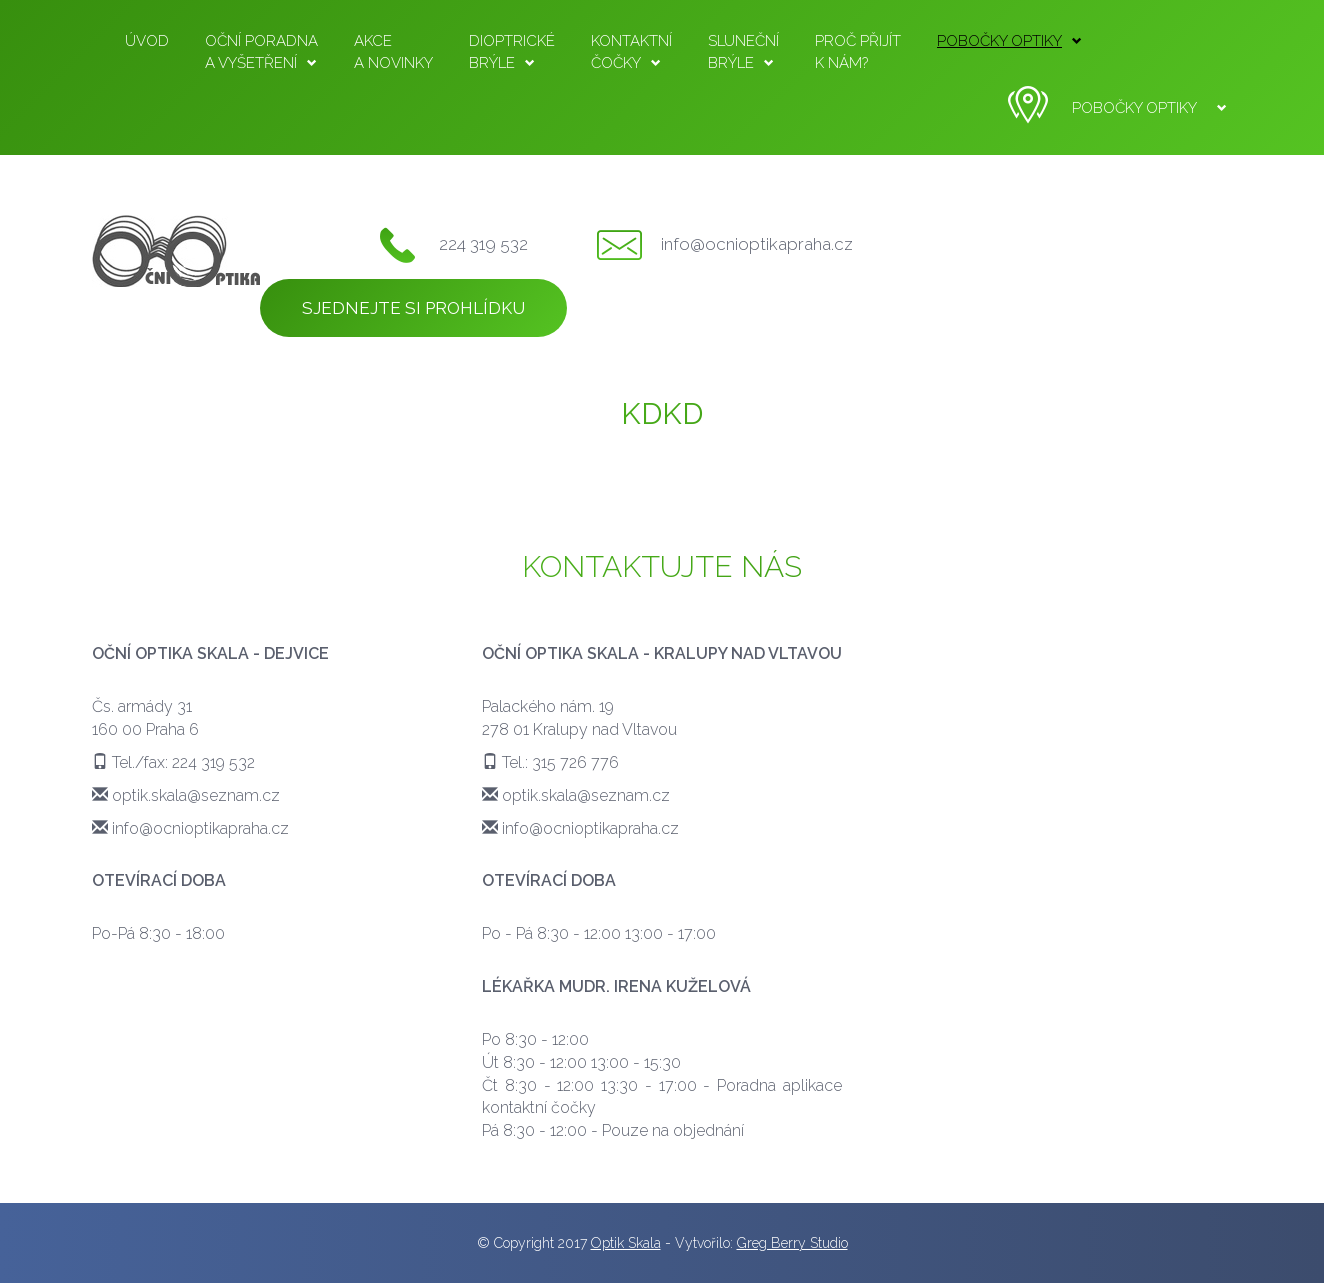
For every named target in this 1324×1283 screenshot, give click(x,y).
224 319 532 (483, 244)
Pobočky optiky (1009, 41)
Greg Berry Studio (792, 1243)
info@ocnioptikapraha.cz (757, 244)
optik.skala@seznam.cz (196, 795)
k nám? (858, 51)
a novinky (393, 51)
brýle (512, 51)
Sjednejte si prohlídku (413, 308)
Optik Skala (626, 1243)
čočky (631, 51)
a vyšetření (261, 51)
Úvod (147, 41)
